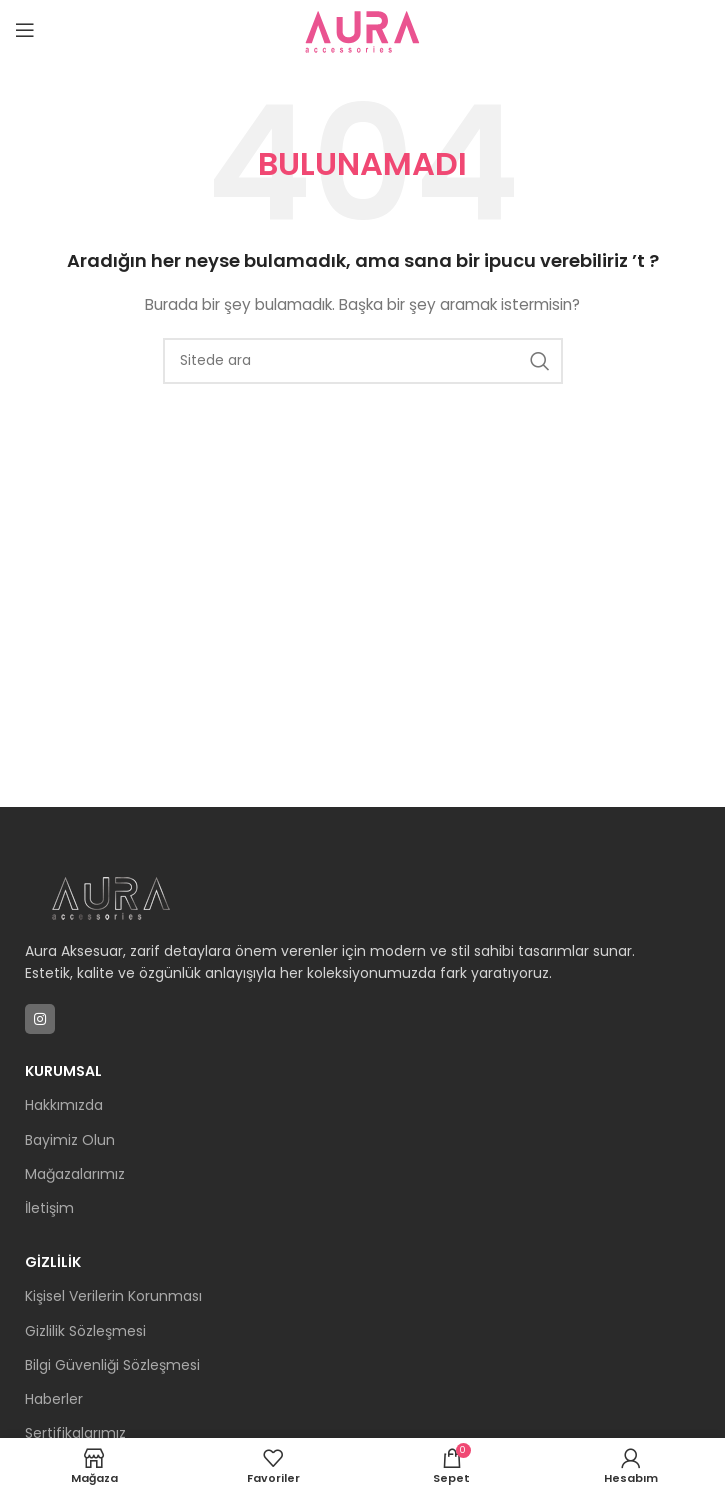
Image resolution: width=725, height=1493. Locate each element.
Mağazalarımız (75, 1174)
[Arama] (363, 361)
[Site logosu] (363, 29)
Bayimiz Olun (70, 1140)
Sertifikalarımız (75, 1433)
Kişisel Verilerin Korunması (113, 1296)
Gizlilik (53, 1262)
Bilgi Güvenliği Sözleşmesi (112, 1365)
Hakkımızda (64, 1105)
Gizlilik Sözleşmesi (85, 1331)
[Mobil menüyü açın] (25, 30)
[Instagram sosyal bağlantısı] (40, 1019)
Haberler (54, 1399)
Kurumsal (63, 1071)
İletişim (49, 1208)
